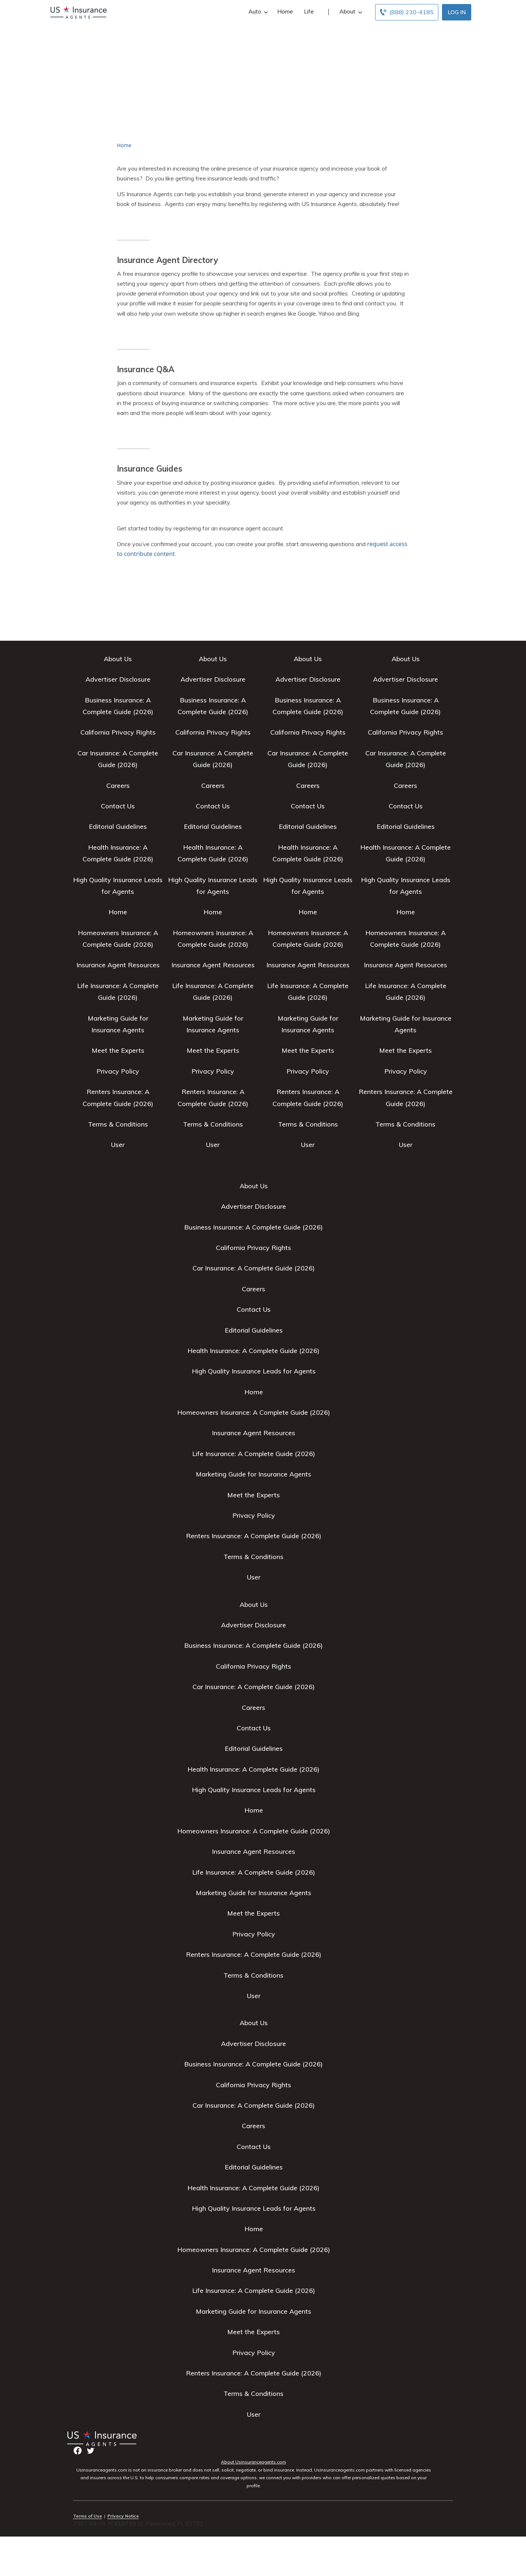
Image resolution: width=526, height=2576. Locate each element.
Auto (257, 11)
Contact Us (118, 806)
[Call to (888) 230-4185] (406, 12)
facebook (77, 2450)
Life (309, 11)
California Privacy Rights (118, 732)
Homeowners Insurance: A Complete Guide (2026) (253, 1412)
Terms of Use (87, 2516)
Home (285, 11)
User (118, 1144)
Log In (457, 12)
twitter (90, 2450)
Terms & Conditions (118, 1124)
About (350, 11)
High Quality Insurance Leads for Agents (254, 1371)
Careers (118, 785)
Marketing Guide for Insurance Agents (253, 1474)
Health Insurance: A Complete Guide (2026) (253, 1350)
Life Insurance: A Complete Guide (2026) (253, 1453)
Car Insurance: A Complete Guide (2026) (254, 1268)
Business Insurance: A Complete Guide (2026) (253, 1227)
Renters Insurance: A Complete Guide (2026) (253, 1536)
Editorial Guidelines (118, 826)
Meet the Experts (118, 1050)
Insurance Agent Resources (118, 965)
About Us (118, 659)
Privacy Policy (117, 1071)
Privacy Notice (123, 2516)
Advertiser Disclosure (117, 679)
